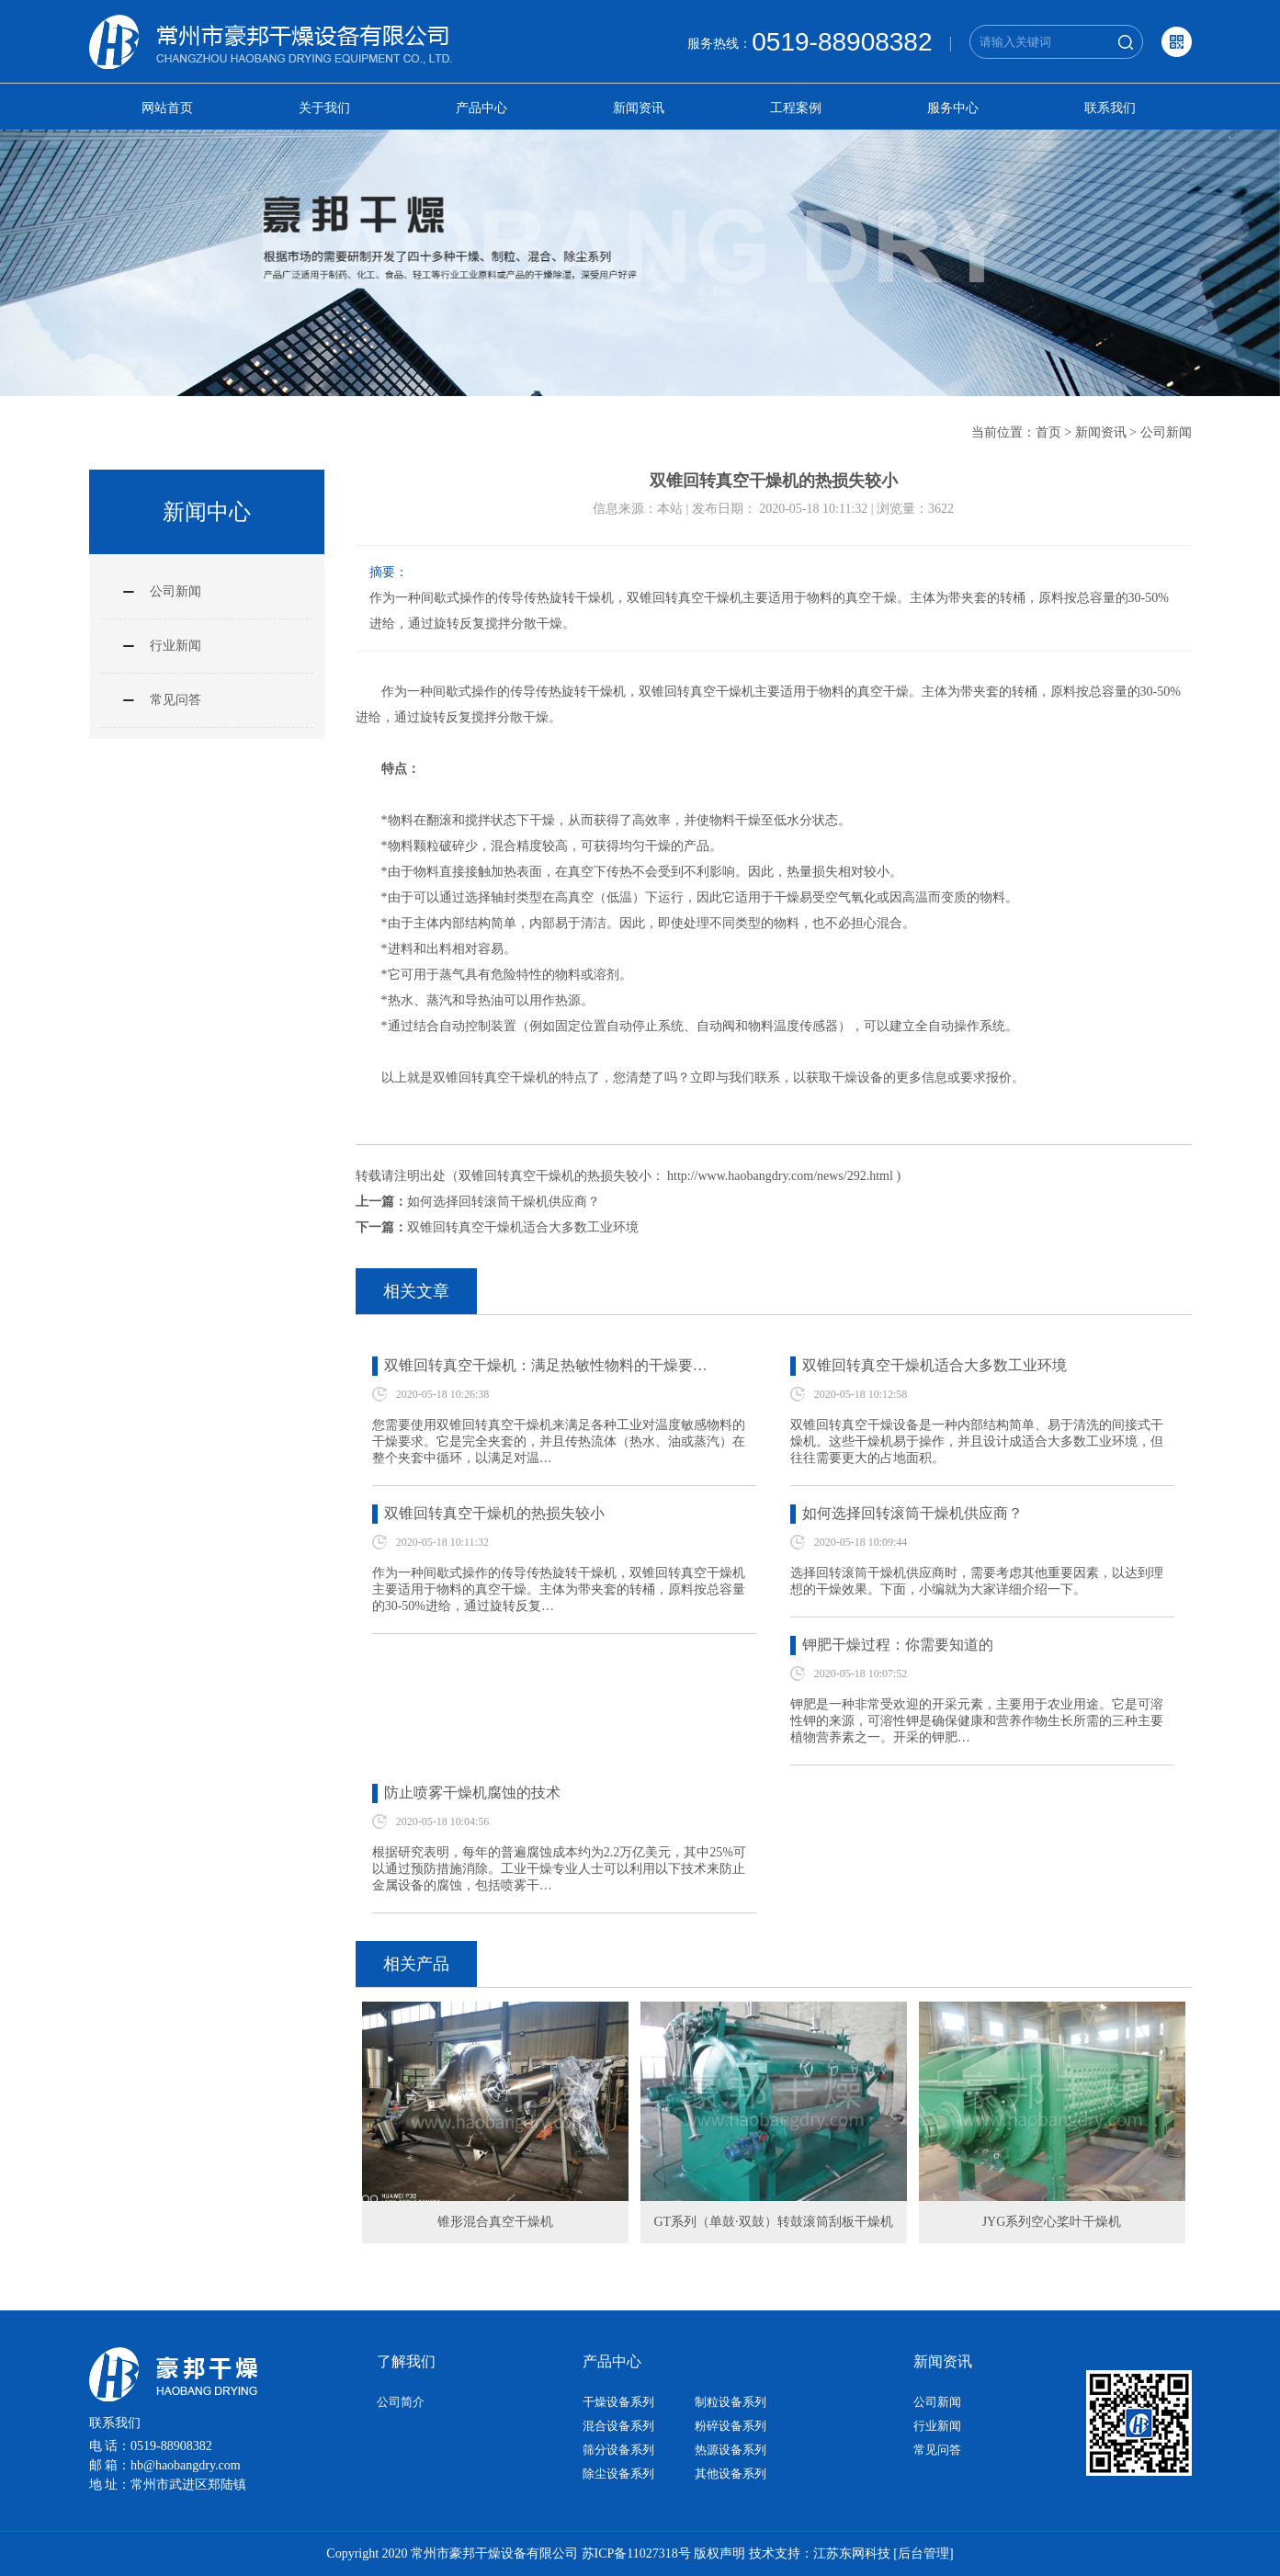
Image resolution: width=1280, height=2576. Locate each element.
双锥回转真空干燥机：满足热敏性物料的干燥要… (546, 1365)
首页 (1048, 432)
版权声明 (719, 2553)
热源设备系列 (730, 2450)
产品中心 (481, 108)
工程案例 (795, 108)
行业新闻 (175, 646)
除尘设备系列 (618, 2473)
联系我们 (1110, 108)
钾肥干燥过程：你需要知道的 (897, 1644)
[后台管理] (923, 2553)
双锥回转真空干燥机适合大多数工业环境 (523, 1227)
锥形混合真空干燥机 (495, 2222)
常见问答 (175, 700)
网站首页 (167, 108)
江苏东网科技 (851, 2553)
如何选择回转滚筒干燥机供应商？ (503, 1202)
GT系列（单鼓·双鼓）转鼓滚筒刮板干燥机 (772, 2222)
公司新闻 (1166, 432)
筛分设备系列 (618, 2450)
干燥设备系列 (618, 2402)
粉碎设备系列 (730, 2426)
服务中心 (953, 108)
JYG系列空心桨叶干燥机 (1052, 2222)
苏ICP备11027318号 (636, 2553)
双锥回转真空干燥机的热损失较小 (494, 1513)
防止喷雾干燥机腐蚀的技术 (472, 1792)
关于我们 (324, 108)
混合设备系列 (618, 2426)
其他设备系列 (730, 2473)
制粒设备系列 (730, 2402)
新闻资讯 (638, 108)
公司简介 (401, 2402)
